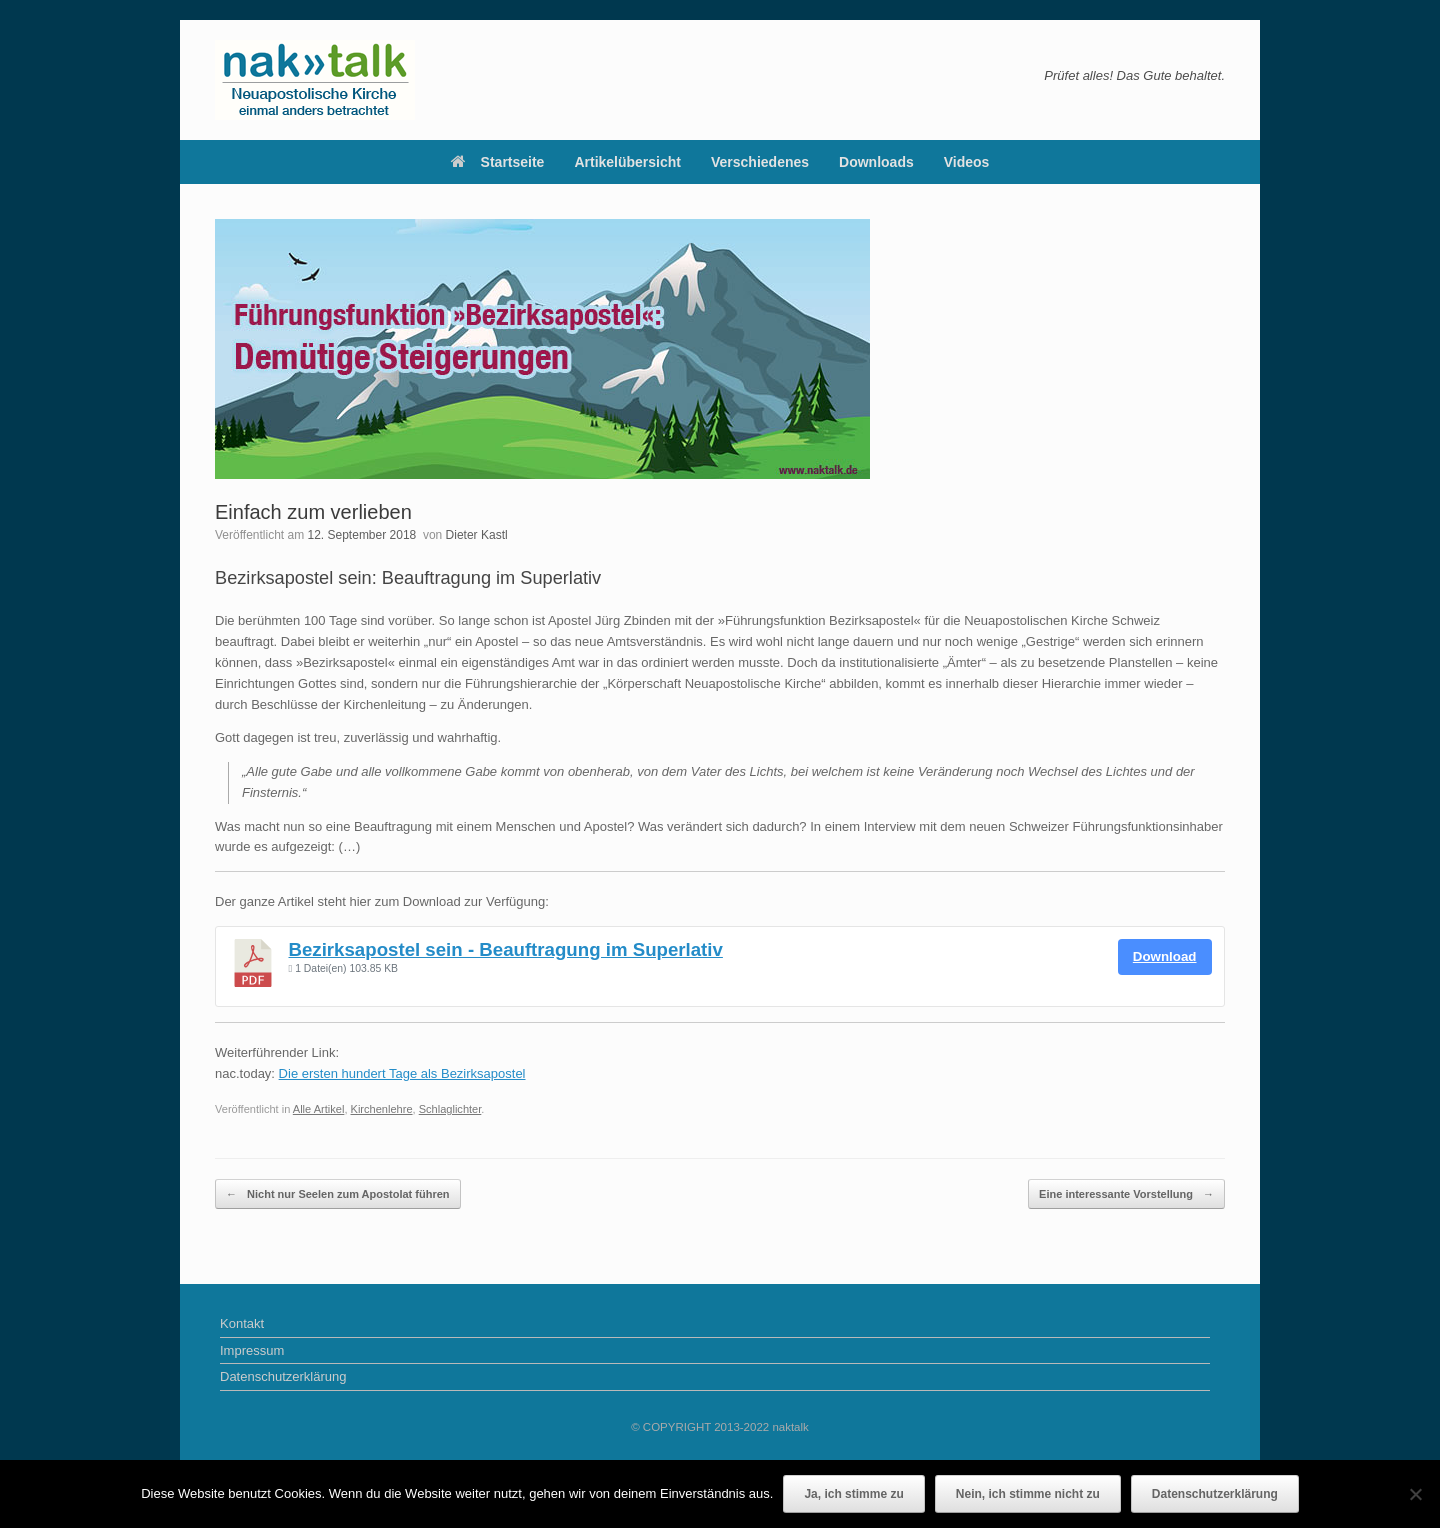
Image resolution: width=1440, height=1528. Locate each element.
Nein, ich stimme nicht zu (1028, 1494)
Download (1165, 956)
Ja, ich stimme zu (853, 1494)
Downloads (876, 162)
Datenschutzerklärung (283, 1376)
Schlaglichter (450, 1109)
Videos (967, 162)
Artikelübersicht (627, 162)
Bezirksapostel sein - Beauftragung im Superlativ (506, 949)
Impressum (252, 1350)
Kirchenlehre (382, 1109)
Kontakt (242, 1323)
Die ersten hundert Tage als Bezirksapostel (402, 1073)
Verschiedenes (760, 162)
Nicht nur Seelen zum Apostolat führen (338, 1194)
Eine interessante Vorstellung (1126, 1194)
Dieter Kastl (477, 535)
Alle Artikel (319, 1109)
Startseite (498, 162)
